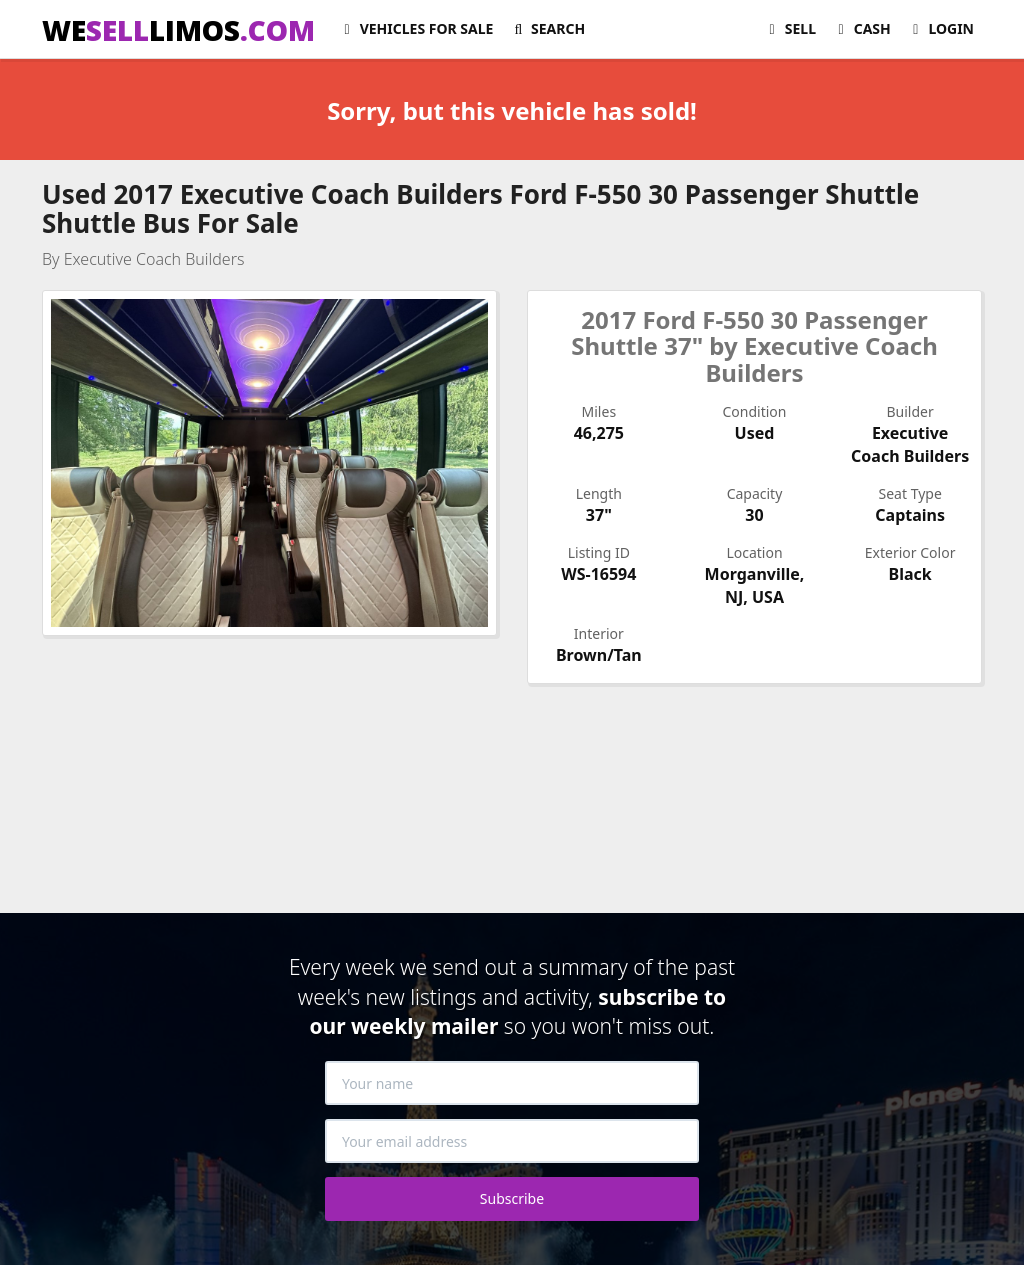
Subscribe (512, 1198)
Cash (861, 28)
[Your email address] (512, 1141)
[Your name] (512, 1083)
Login (940, 28)
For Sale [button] (415, 28)
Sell (789, 28)
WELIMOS (178, 30)
